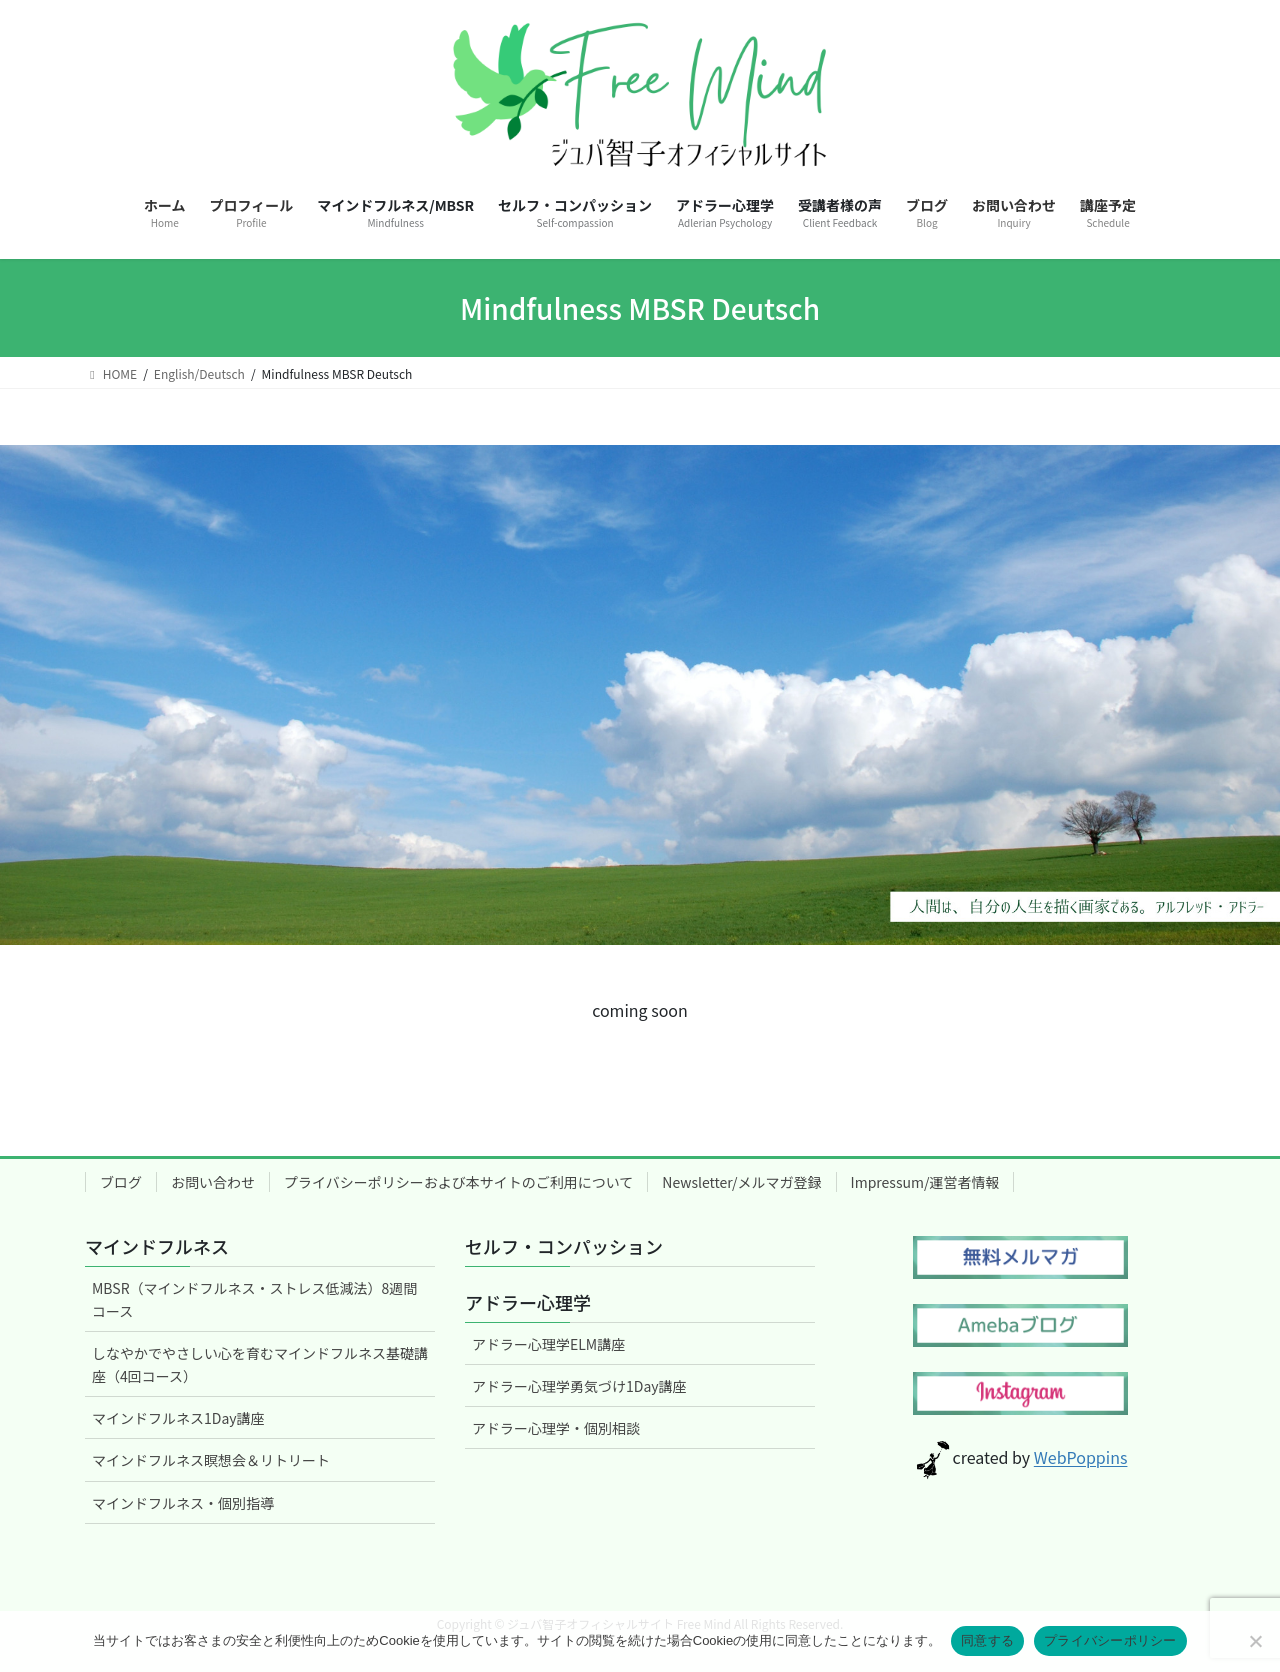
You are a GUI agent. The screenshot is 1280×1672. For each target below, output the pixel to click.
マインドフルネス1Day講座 (178, 1418)
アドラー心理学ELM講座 (548, 1344)
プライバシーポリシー (1110, 1640)
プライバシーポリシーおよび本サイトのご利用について (458, 1182)
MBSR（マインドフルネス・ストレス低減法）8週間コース (254, 1299)
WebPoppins (1081, 1458)
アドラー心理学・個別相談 (556, 1428)
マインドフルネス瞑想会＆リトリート (211, 1460)
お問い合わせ (213, 1182)
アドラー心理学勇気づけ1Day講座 (579, 1386)
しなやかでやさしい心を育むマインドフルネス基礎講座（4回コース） (260, 1364)
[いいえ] (1255, 1641)
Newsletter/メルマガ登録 (741, 1182)
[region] (640, 695)
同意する (987, 1640)
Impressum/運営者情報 (925, 1182)
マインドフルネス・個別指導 (183, 1503)
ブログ (121, 1182)
